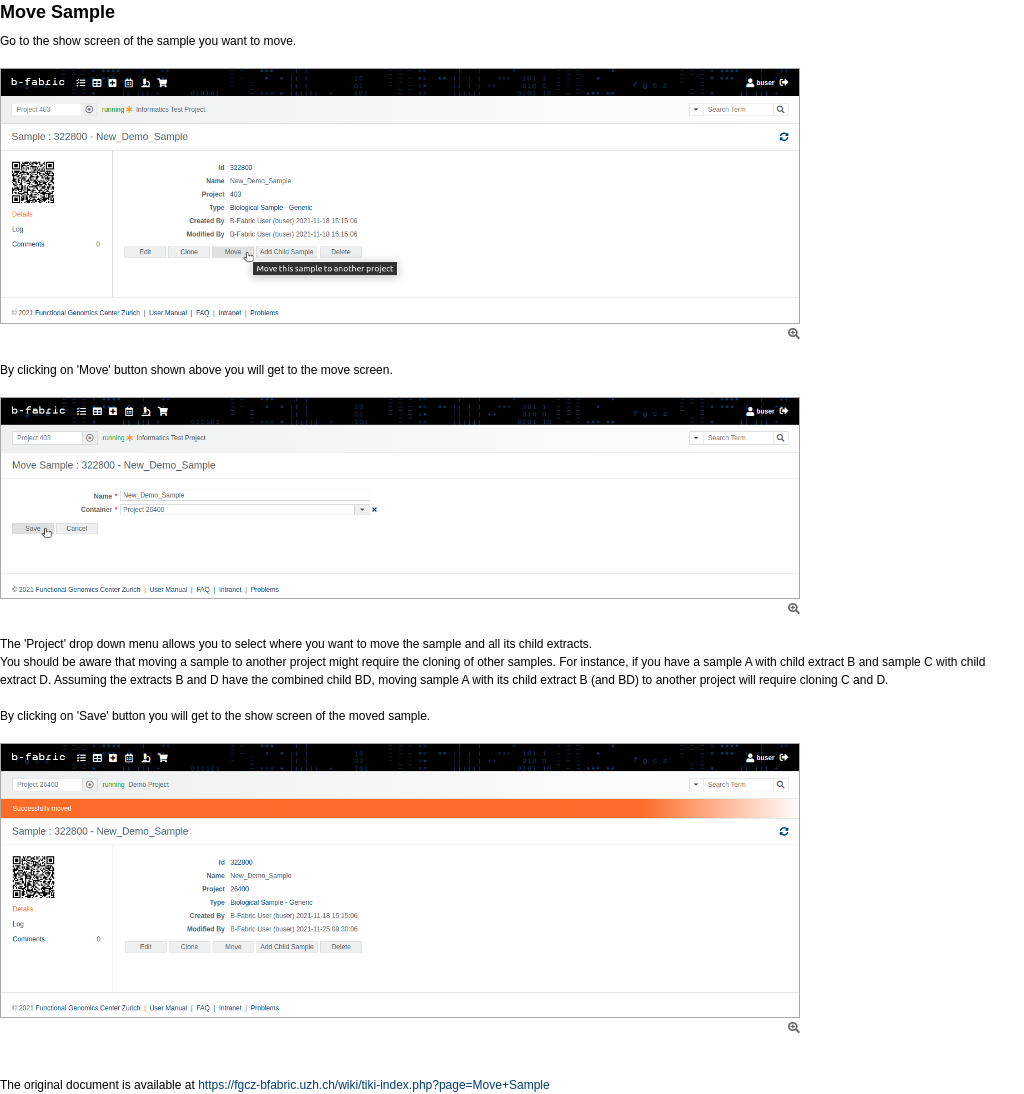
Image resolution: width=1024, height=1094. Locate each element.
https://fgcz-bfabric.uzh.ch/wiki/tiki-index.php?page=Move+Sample (374, 1085)
